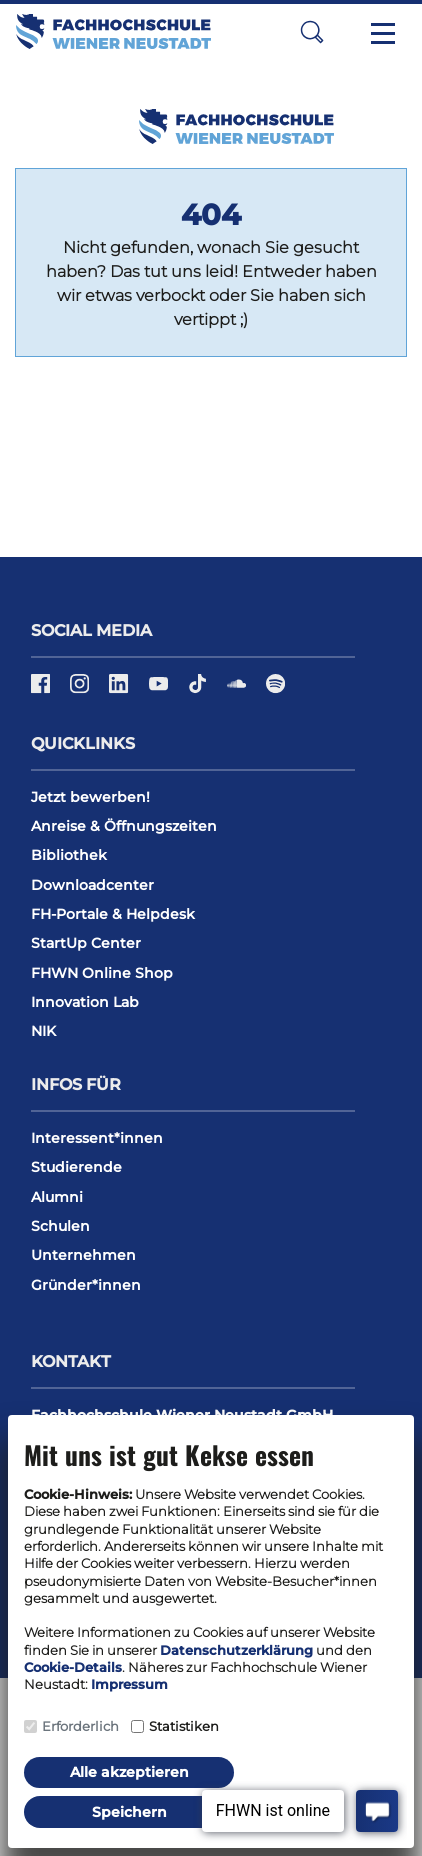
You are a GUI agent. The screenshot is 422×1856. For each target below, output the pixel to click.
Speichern (129, 1812)
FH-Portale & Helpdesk (113, 914)
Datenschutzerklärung (236, 1650)
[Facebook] (42, 691)
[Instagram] (81, 691)
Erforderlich (80, 1726)
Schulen (60, 1226)
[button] (312, 31)
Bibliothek (69, 855)
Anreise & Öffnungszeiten (124, 826)
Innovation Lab (85, 1002)
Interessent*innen (97, 1138)
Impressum (129, 1684)
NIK (43, 1031)
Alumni (57, 1197)
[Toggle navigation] (383, 32)
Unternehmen (83, 1255)
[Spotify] (275, 691)
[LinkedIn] (120, 691)
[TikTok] (199, 691)
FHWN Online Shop (102, 973)
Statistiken (184, 1726)
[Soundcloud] (238, 691)
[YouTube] (160, 691)
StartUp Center (86, 943)
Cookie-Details (73, 1667)
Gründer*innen (86, 1285)
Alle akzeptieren (129, 1772)
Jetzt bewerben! (90, 797)
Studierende (76, 1167)
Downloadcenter (92, 885)
